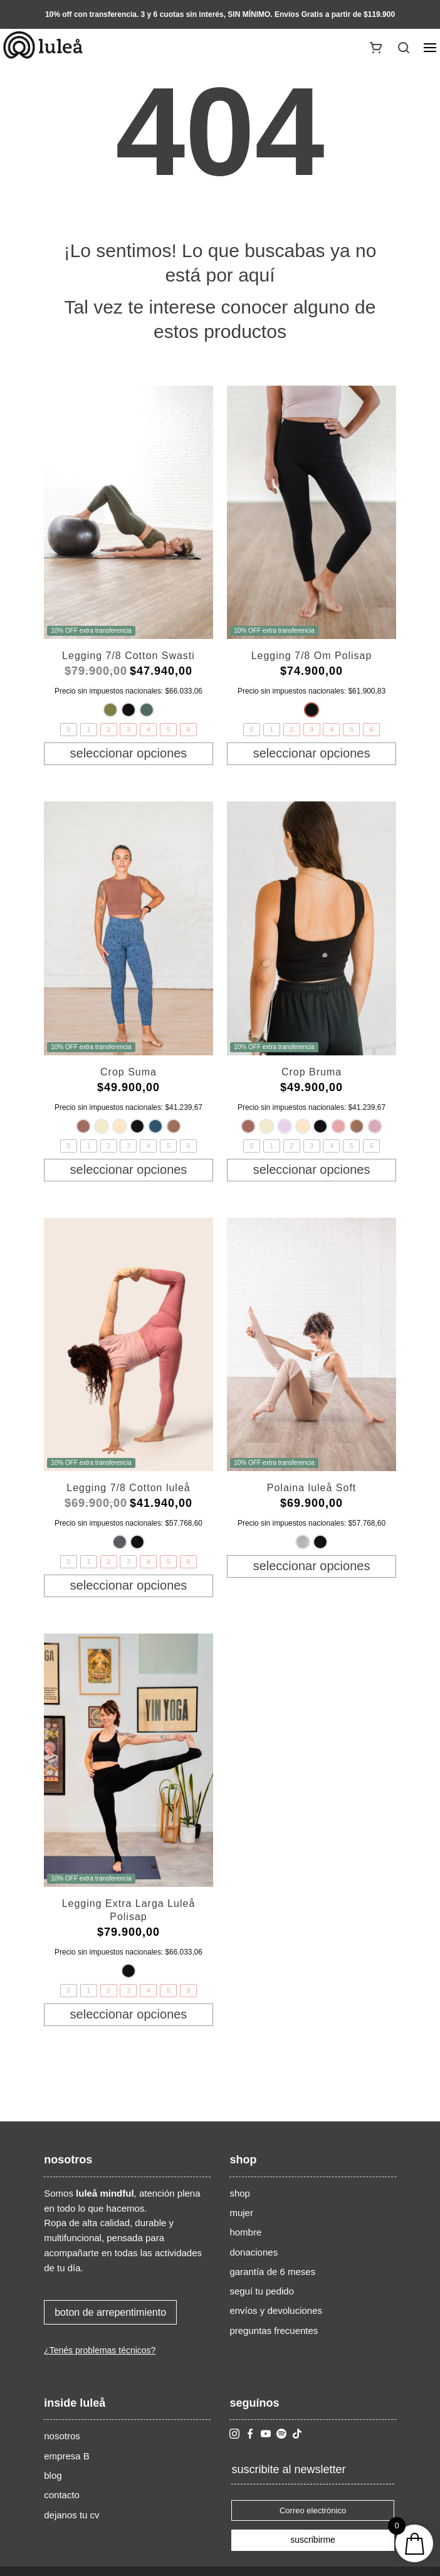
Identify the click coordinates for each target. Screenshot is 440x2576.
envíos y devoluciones (275, 2310)
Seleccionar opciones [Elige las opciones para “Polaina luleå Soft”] (311, 1566)
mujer (241, 2212)
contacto (62, 2494)
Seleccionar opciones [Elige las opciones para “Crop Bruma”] (311, 1169)
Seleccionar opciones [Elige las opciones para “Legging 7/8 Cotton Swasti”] (128, 753)
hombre (245, 2232)
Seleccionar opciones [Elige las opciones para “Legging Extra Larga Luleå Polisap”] (128, 2014)
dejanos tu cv (71, 2515)
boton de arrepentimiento (110, 2312)
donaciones (253, 2252)
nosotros (62, 2436)
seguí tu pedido (261, 2291)
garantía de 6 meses (272, 2271)
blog (52, 2475)
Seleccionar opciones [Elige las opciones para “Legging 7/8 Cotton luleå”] (128, 1585)
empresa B (67, 2456)
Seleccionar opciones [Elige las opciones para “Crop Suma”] (128, 1169)
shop (239, 2193)
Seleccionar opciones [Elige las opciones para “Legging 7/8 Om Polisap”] (311, 753)
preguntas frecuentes (273, 2330)
